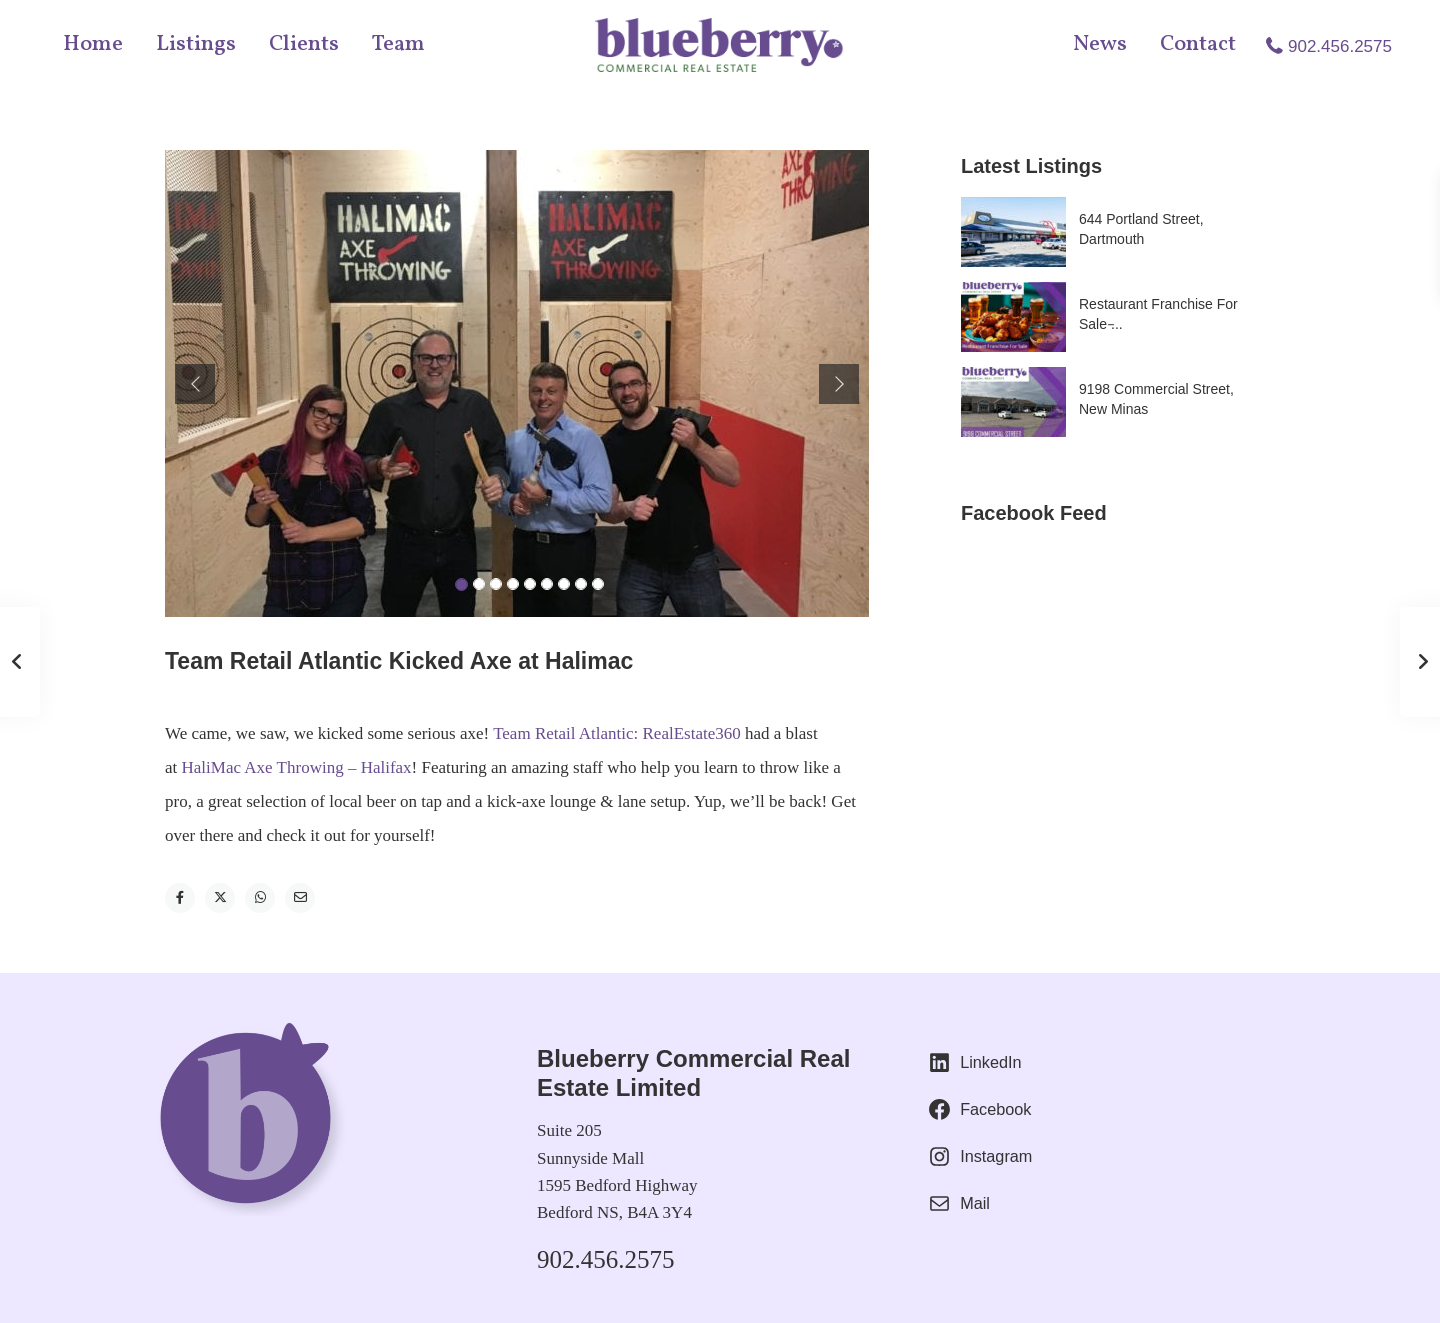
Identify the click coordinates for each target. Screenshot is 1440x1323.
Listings (196, 44)
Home (93, 44)
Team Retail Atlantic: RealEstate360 (617, 733)
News (1100, 44)
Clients (304, 44)
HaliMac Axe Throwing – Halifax (297, 767)
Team (398, 44)
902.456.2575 (1340, 46)
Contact (1198, 44)
